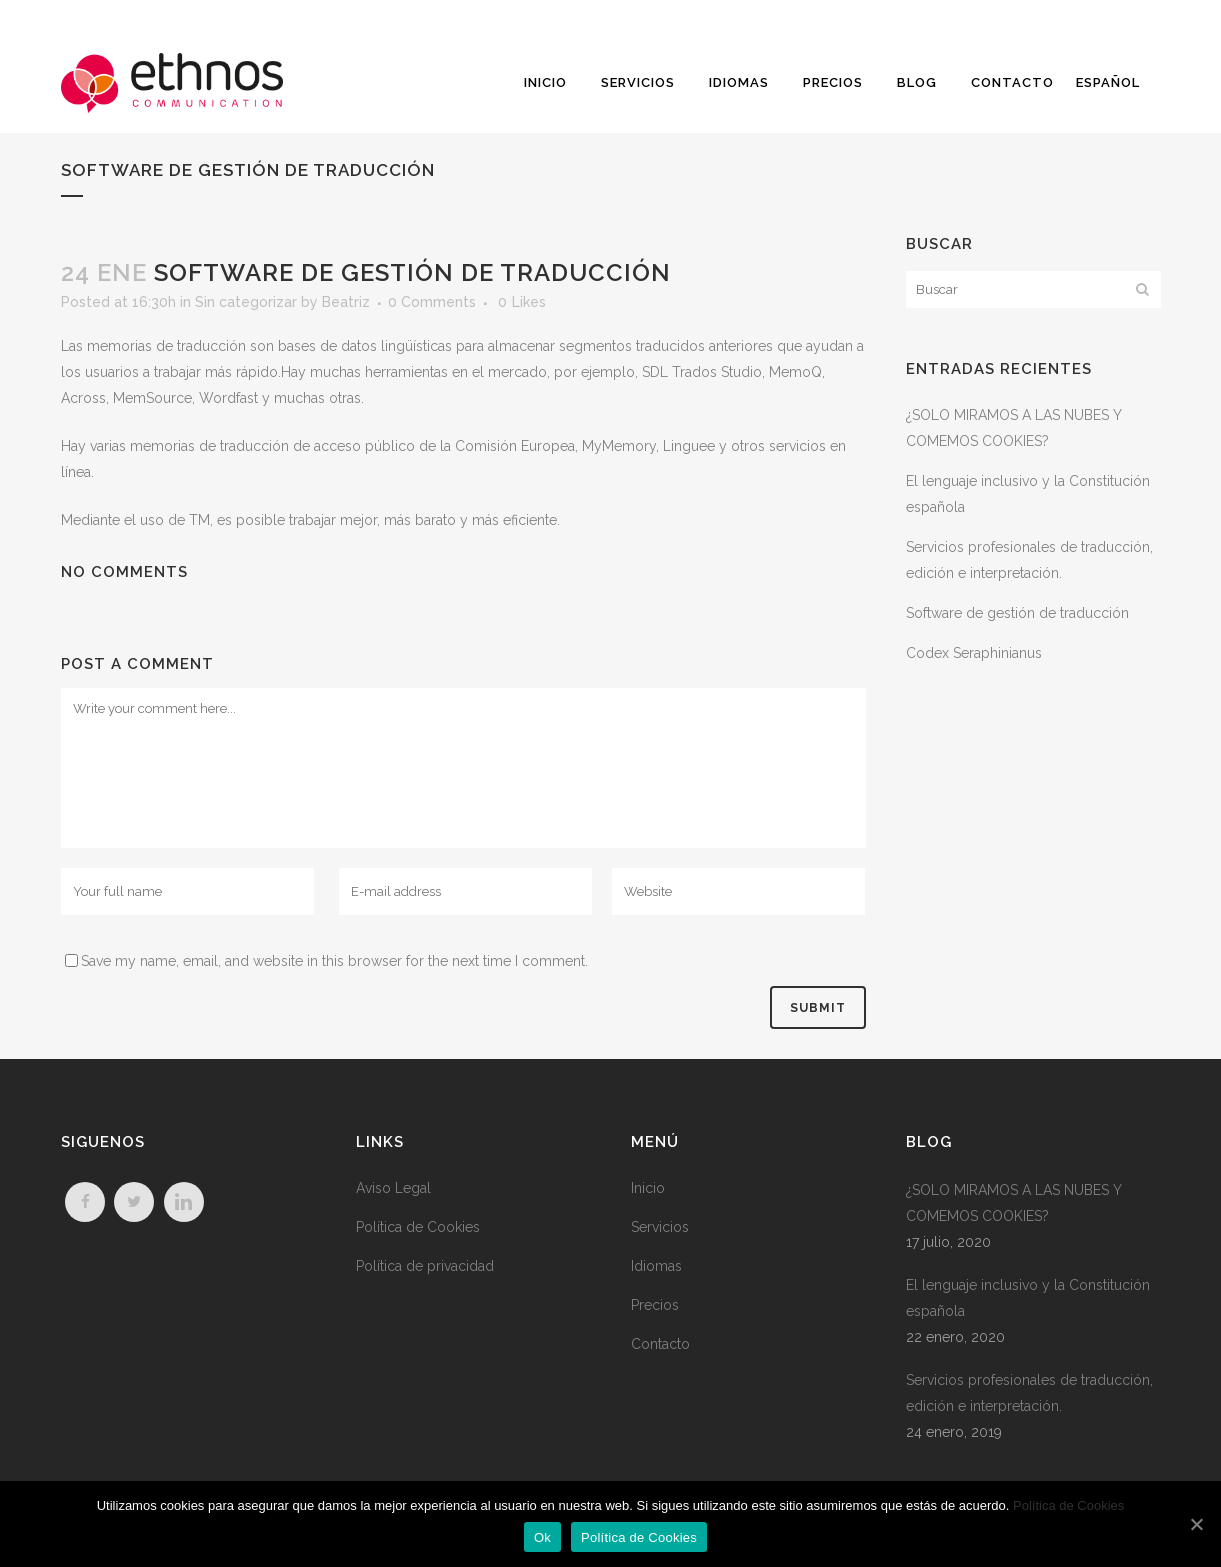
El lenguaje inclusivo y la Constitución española (1028, 1298)
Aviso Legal (393, 1188)
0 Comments (432, 302)
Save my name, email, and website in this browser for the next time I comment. (334, 961)
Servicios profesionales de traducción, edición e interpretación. (1029, 1393)
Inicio (648, 1188)
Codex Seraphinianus (974, 653)
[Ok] (1196, 1524)
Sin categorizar (246, 302)
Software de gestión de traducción (1017, 613)
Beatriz (346, 302)
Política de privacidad (425, 1266)
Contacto (660, 1344)
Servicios (660, 1227)
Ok (542, 1537)
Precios (655, 1305)
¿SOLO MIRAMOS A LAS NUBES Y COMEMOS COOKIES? (1013, 1203)
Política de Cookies (418, 1227)
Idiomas (656, 1266)
